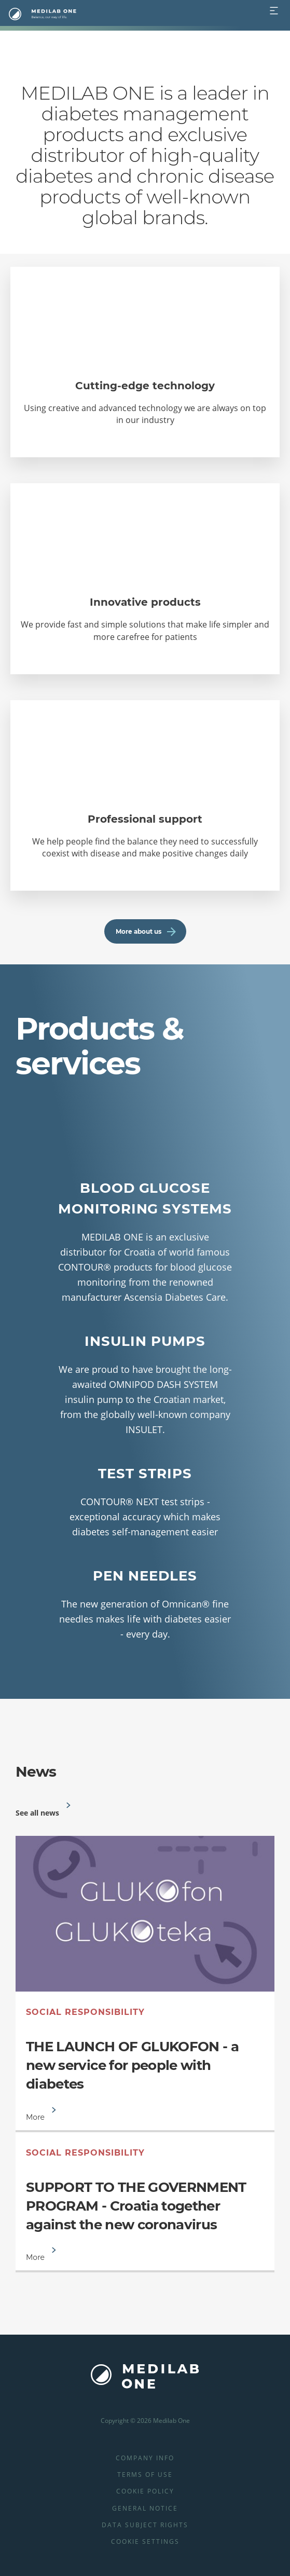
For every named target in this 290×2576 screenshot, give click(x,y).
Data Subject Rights (145, 2524)
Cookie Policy (145, 2491)
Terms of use (145, 2474)
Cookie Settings (145, 2541)
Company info (145, 2458)
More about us (146, 931)
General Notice (145, 2508)
